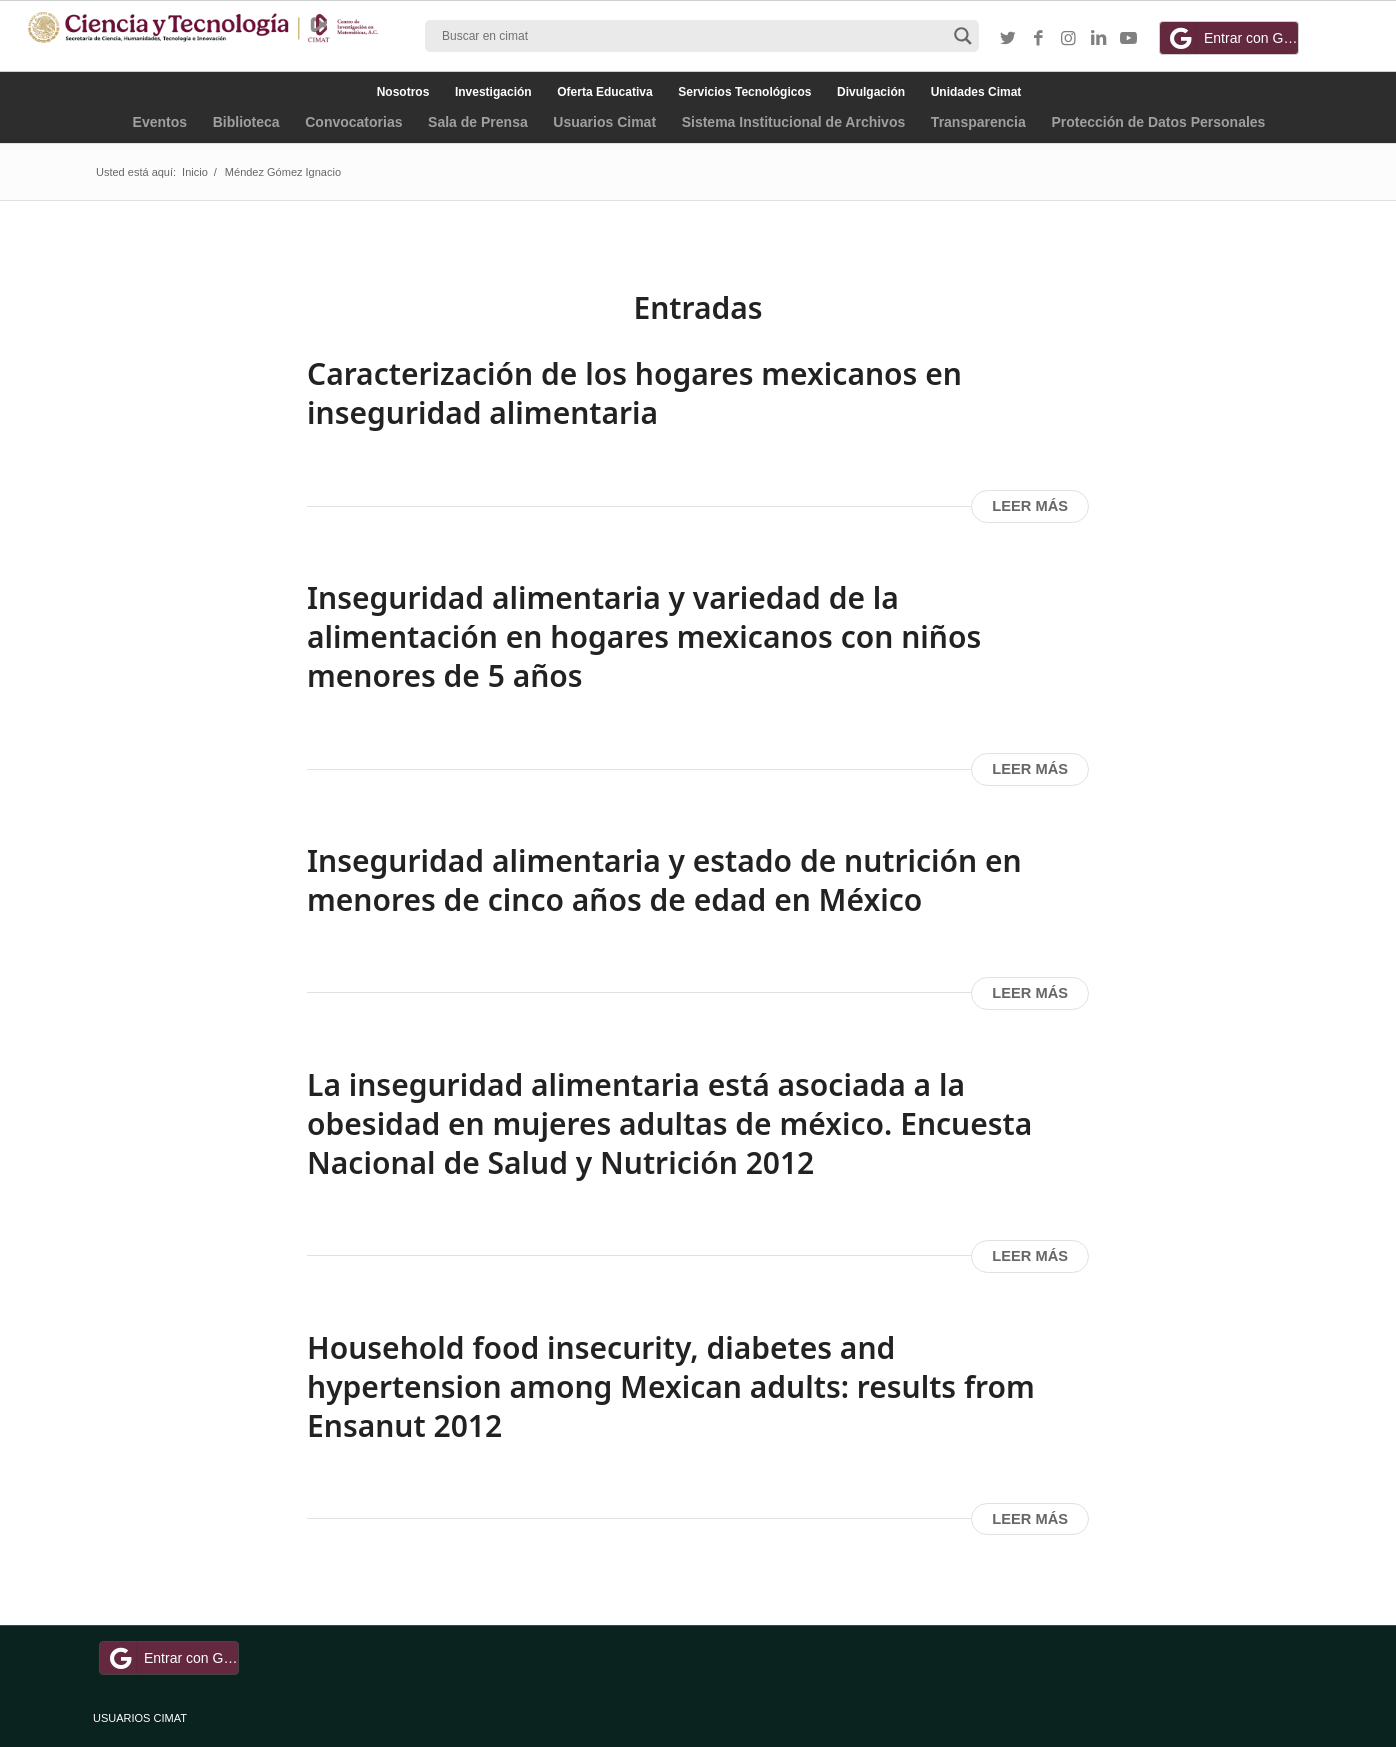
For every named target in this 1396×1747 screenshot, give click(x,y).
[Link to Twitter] (1008, 39)
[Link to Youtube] (1128, 39)
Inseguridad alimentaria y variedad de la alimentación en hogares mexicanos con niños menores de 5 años (644, 636)
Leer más (1030, 506)
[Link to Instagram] (1068, 39)
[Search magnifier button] (963, 36)
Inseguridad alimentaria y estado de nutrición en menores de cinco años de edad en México (664, 880)
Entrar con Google (1232, 38)
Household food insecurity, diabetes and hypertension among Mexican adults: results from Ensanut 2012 (671, 1386)
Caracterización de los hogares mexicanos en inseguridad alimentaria (634, 393)
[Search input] (693, 36)
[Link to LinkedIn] (1098, 39)
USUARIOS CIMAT (140, 1718)
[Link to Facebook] (1038, 39)
